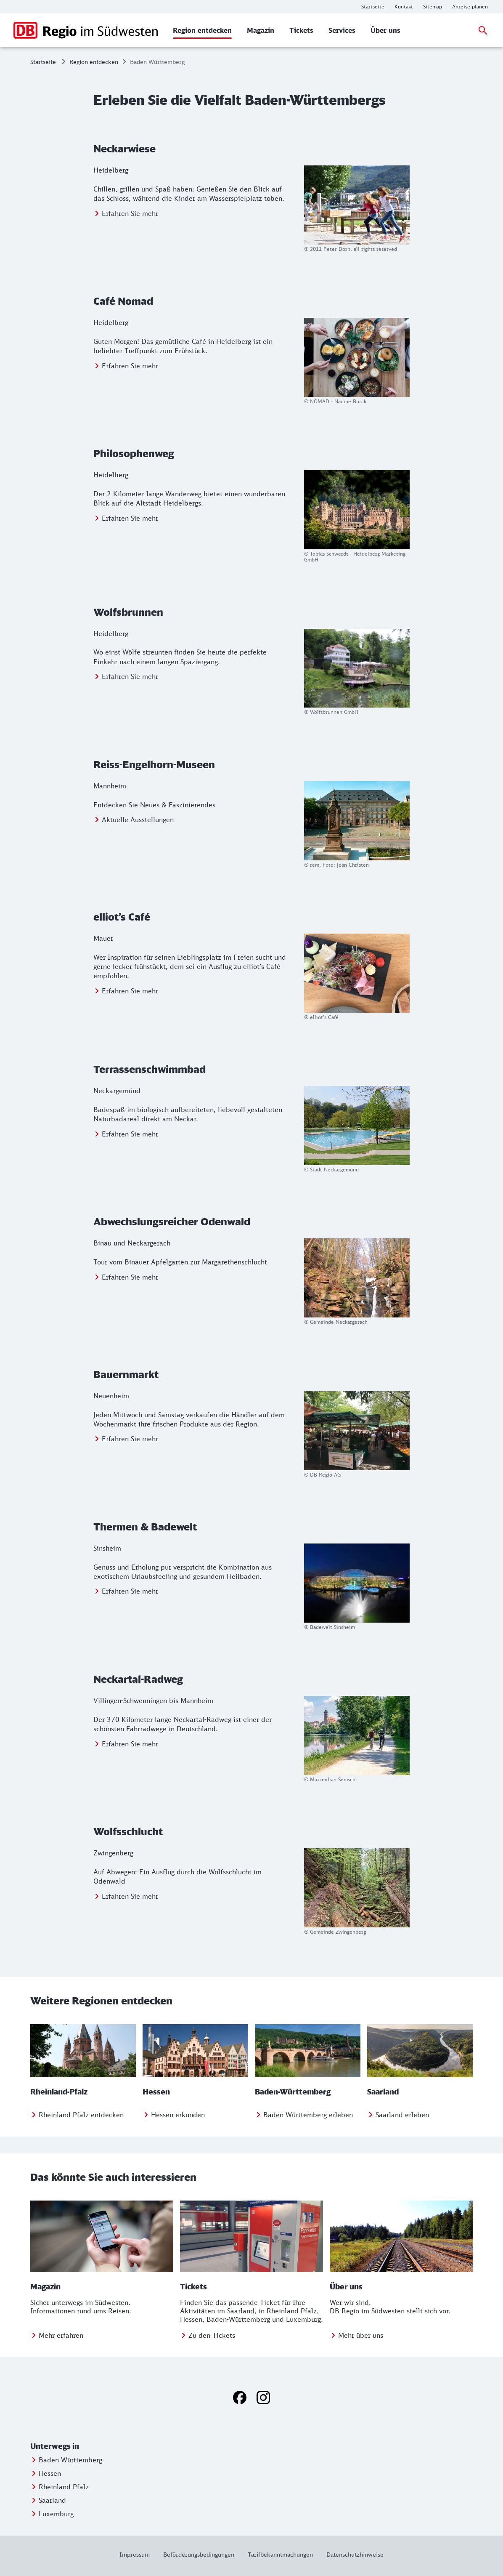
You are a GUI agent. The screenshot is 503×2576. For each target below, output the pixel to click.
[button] (84, 2446)
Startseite (43, 61)
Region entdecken (93, 61)
